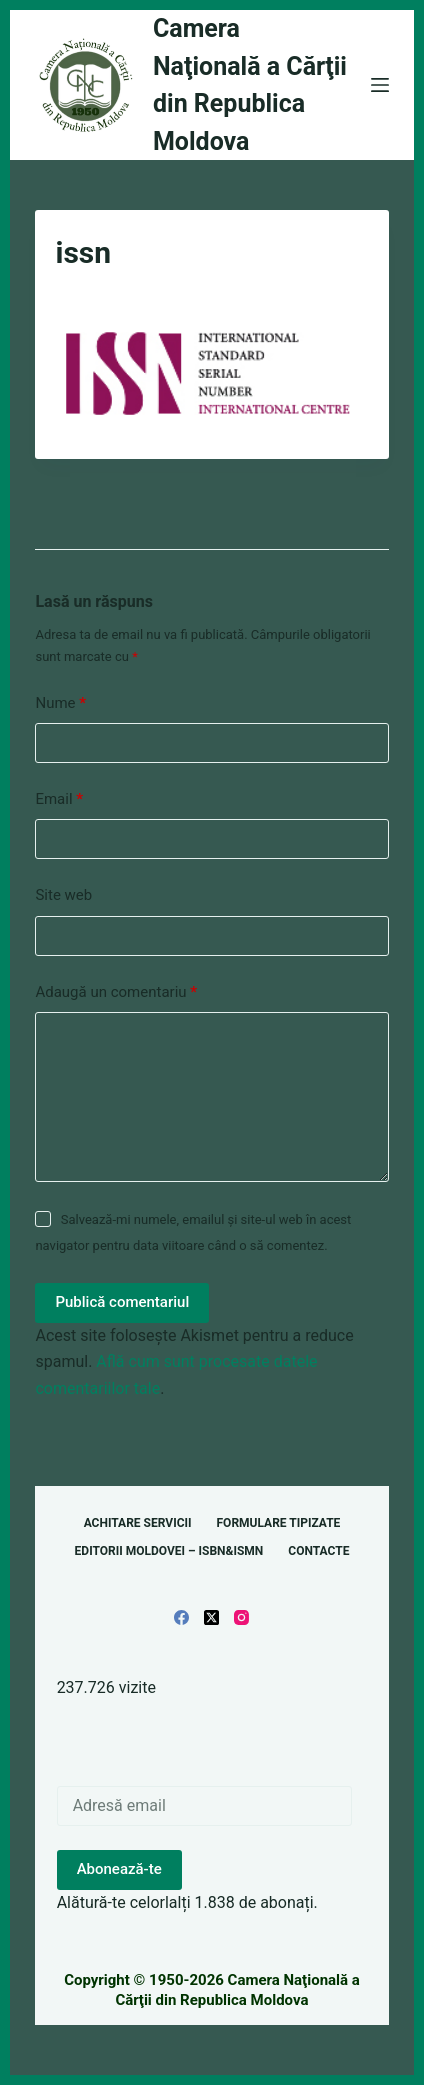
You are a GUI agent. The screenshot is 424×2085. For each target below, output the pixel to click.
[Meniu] (380, 85)
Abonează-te (119, 1869)
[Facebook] (181, 1617)
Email (59, 799)
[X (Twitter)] (211, 1617)
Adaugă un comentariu (116, 992)
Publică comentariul (122, 1302)
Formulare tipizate (279, 1523)
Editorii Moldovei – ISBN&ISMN (169, 1551)
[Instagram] (241, 1617)
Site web (63, 895)
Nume (60, 703)
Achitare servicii (138, 1523)
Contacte (318, 1551)
